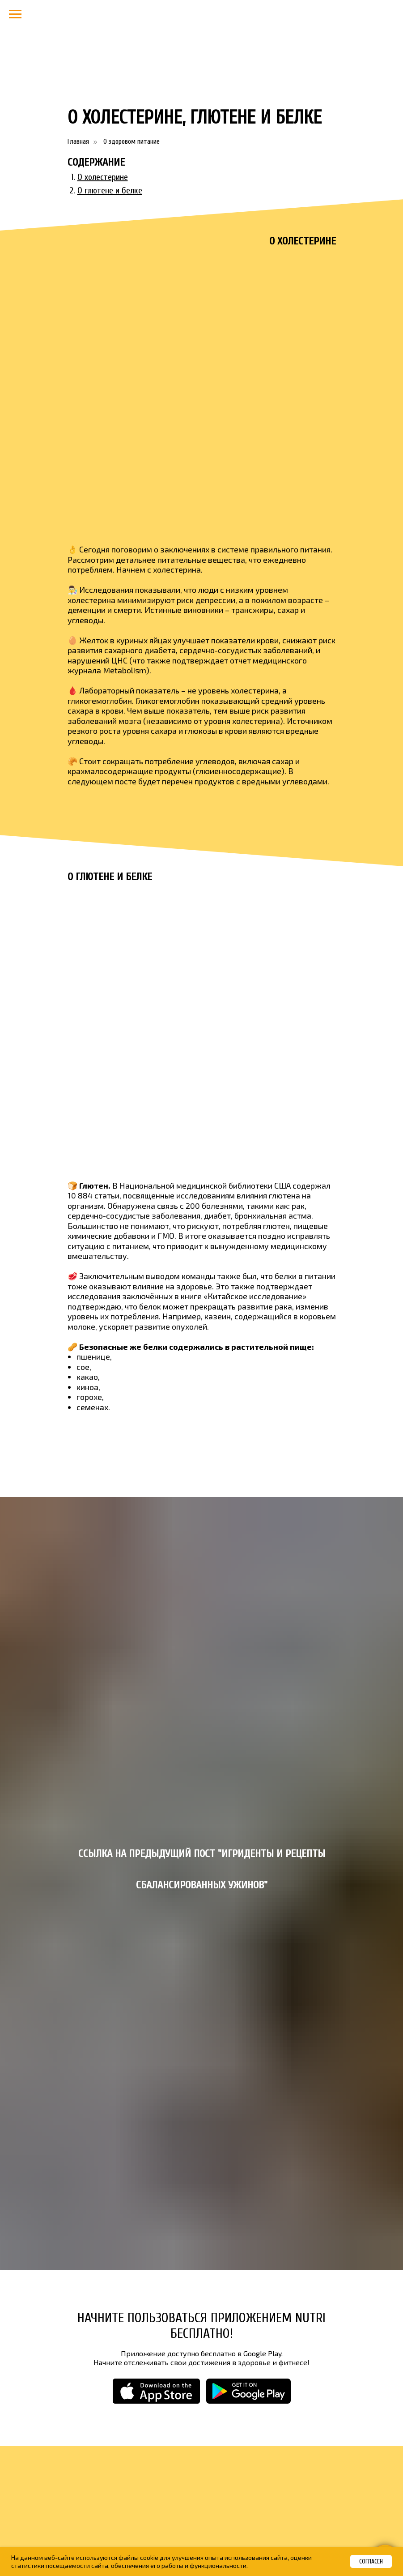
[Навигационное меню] (15, 14)
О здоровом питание (131, 141)
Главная (78, 141)
